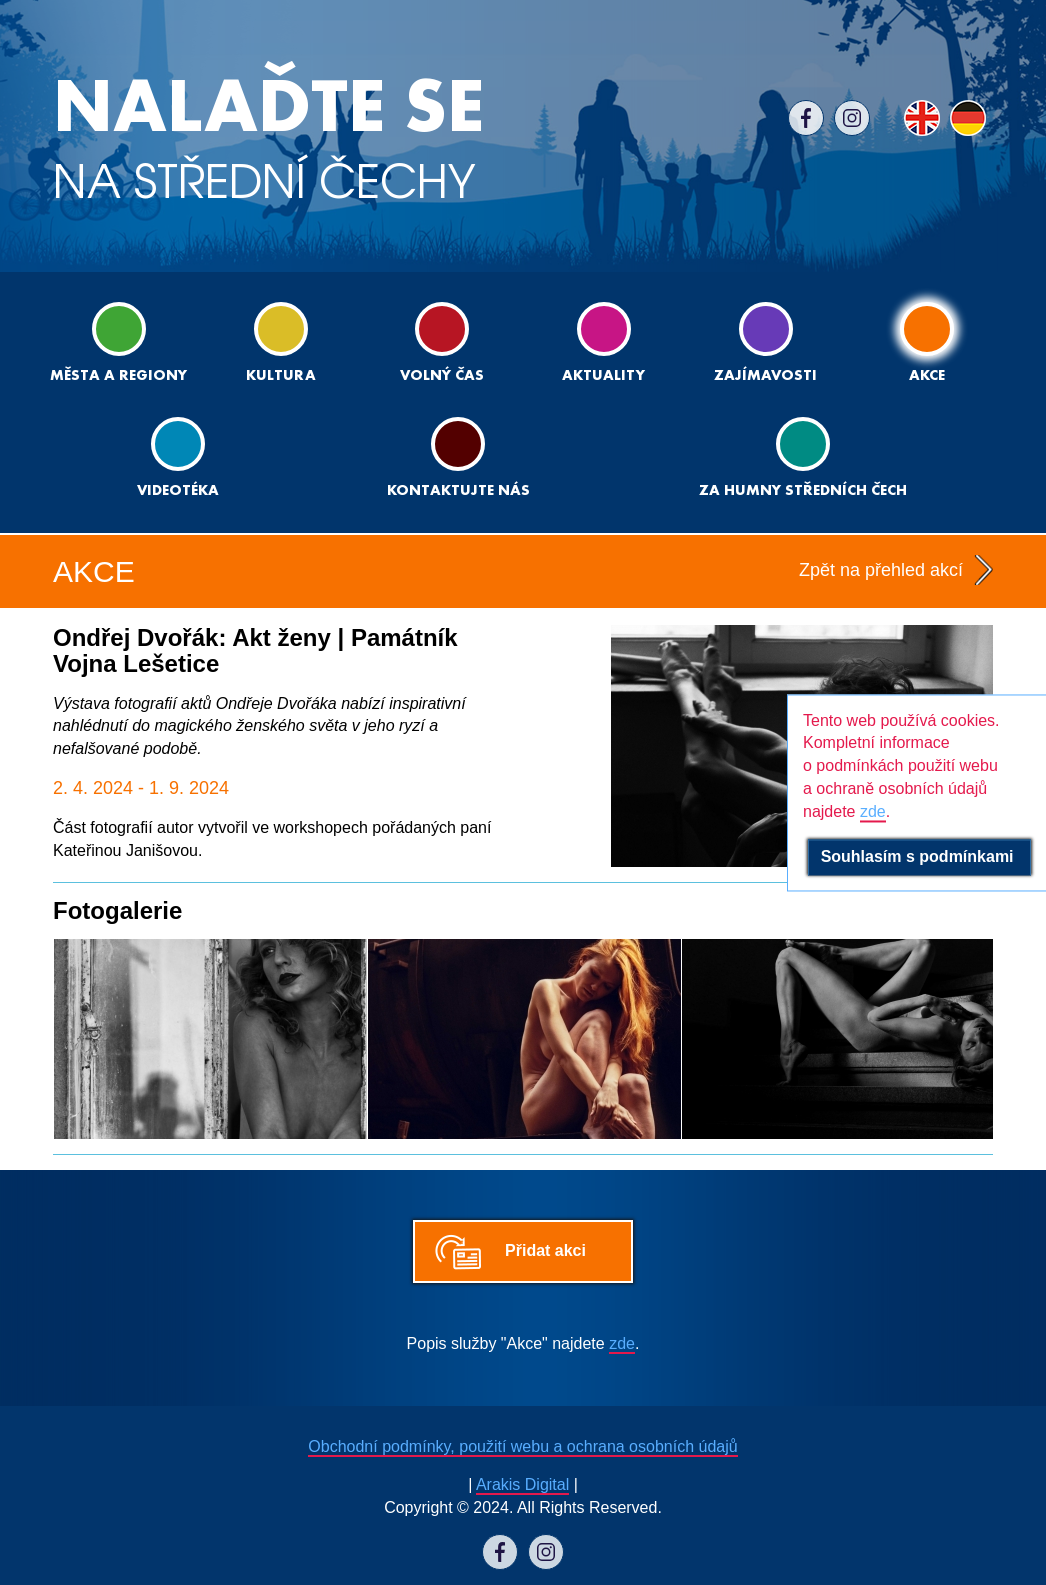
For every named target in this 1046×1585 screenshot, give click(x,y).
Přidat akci (545, 1250)
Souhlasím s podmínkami (919, 856)
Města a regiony (118, 342)
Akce (927, 342)
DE (968, 118)
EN (922, 118)
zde (622, 1343)
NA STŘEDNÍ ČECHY (268, 139)
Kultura (281, 342)
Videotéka (178, 457)
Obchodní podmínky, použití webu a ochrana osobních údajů (522, 1446)
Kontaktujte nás (458, 457)
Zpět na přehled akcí (881, 570)
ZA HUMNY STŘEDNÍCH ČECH (803, 457)
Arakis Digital (522, 1484)
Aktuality (603, 342)
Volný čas (442, 342)
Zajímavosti (765, 342)
